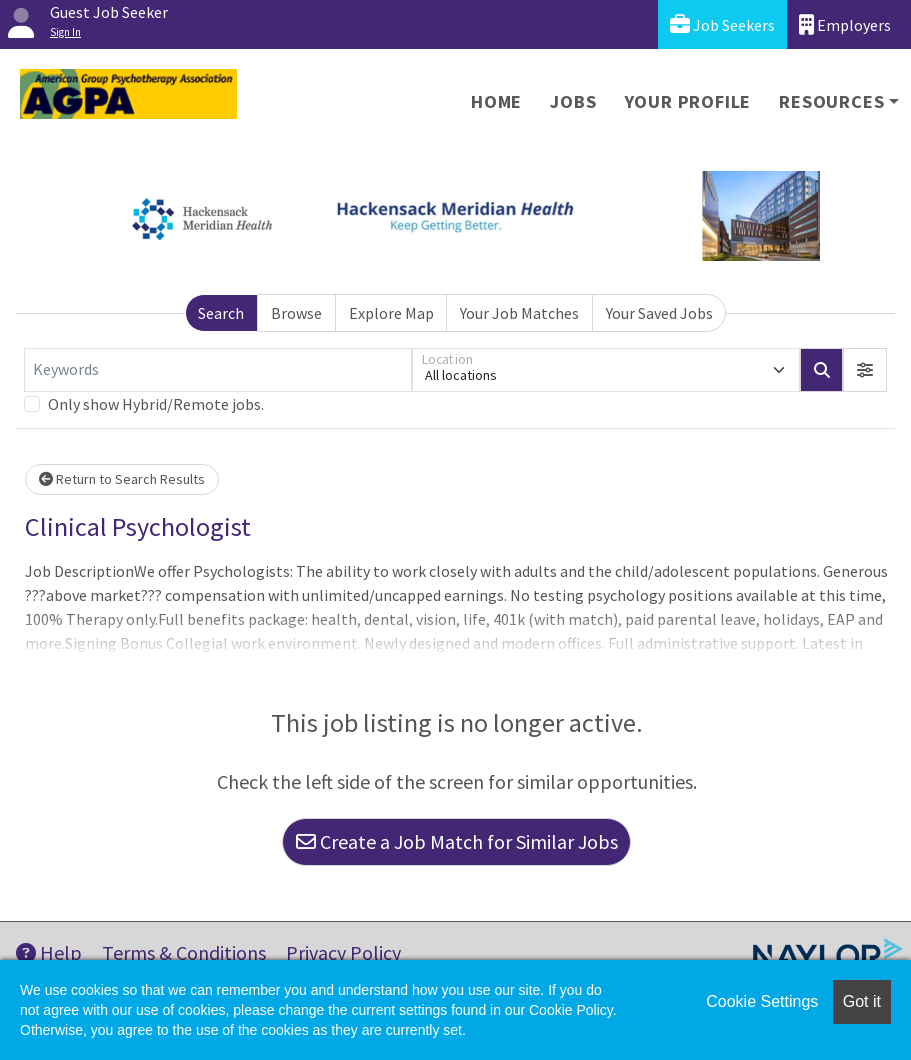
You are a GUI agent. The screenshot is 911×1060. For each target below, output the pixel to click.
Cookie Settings (762, 1001)
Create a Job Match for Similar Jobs (457, 841)
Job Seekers (722, 24)
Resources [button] (831, 101)
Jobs (573, 101)
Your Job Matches (519, 313)
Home (496, 101)
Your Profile (688, 101)
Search (221, 313)
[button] (865, 370)
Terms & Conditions (184, 952)
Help (49, 952)
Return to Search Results (122, 479)
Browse (296, 313)
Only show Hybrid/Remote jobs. (156, 404)
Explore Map (391, 313)
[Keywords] (218, 370)
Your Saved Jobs (659, 313)
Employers (845, 24)
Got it (862, 1001)
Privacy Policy (343, 952)
